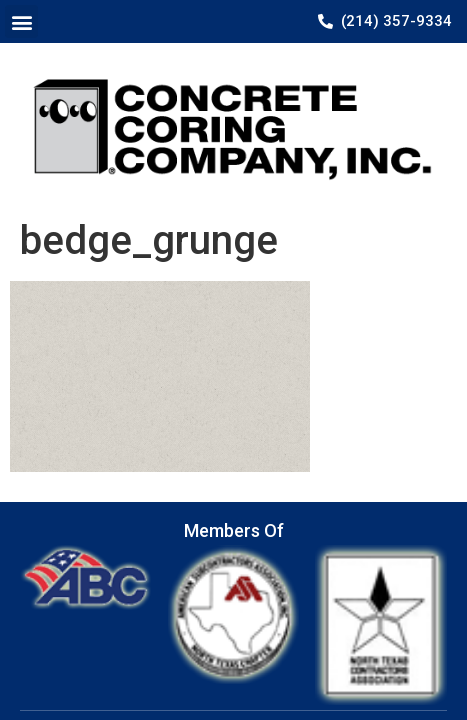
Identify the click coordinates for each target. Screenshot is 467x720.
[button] (21, 21)
